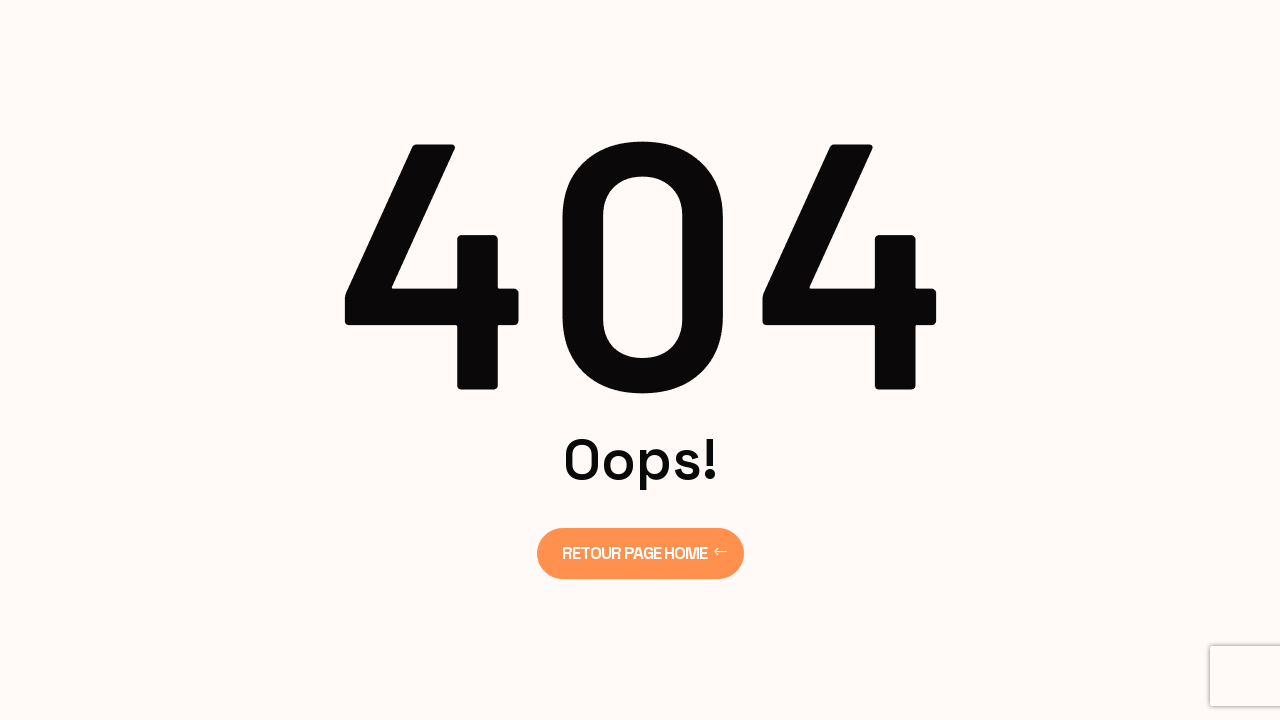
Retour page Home (634, 553)
